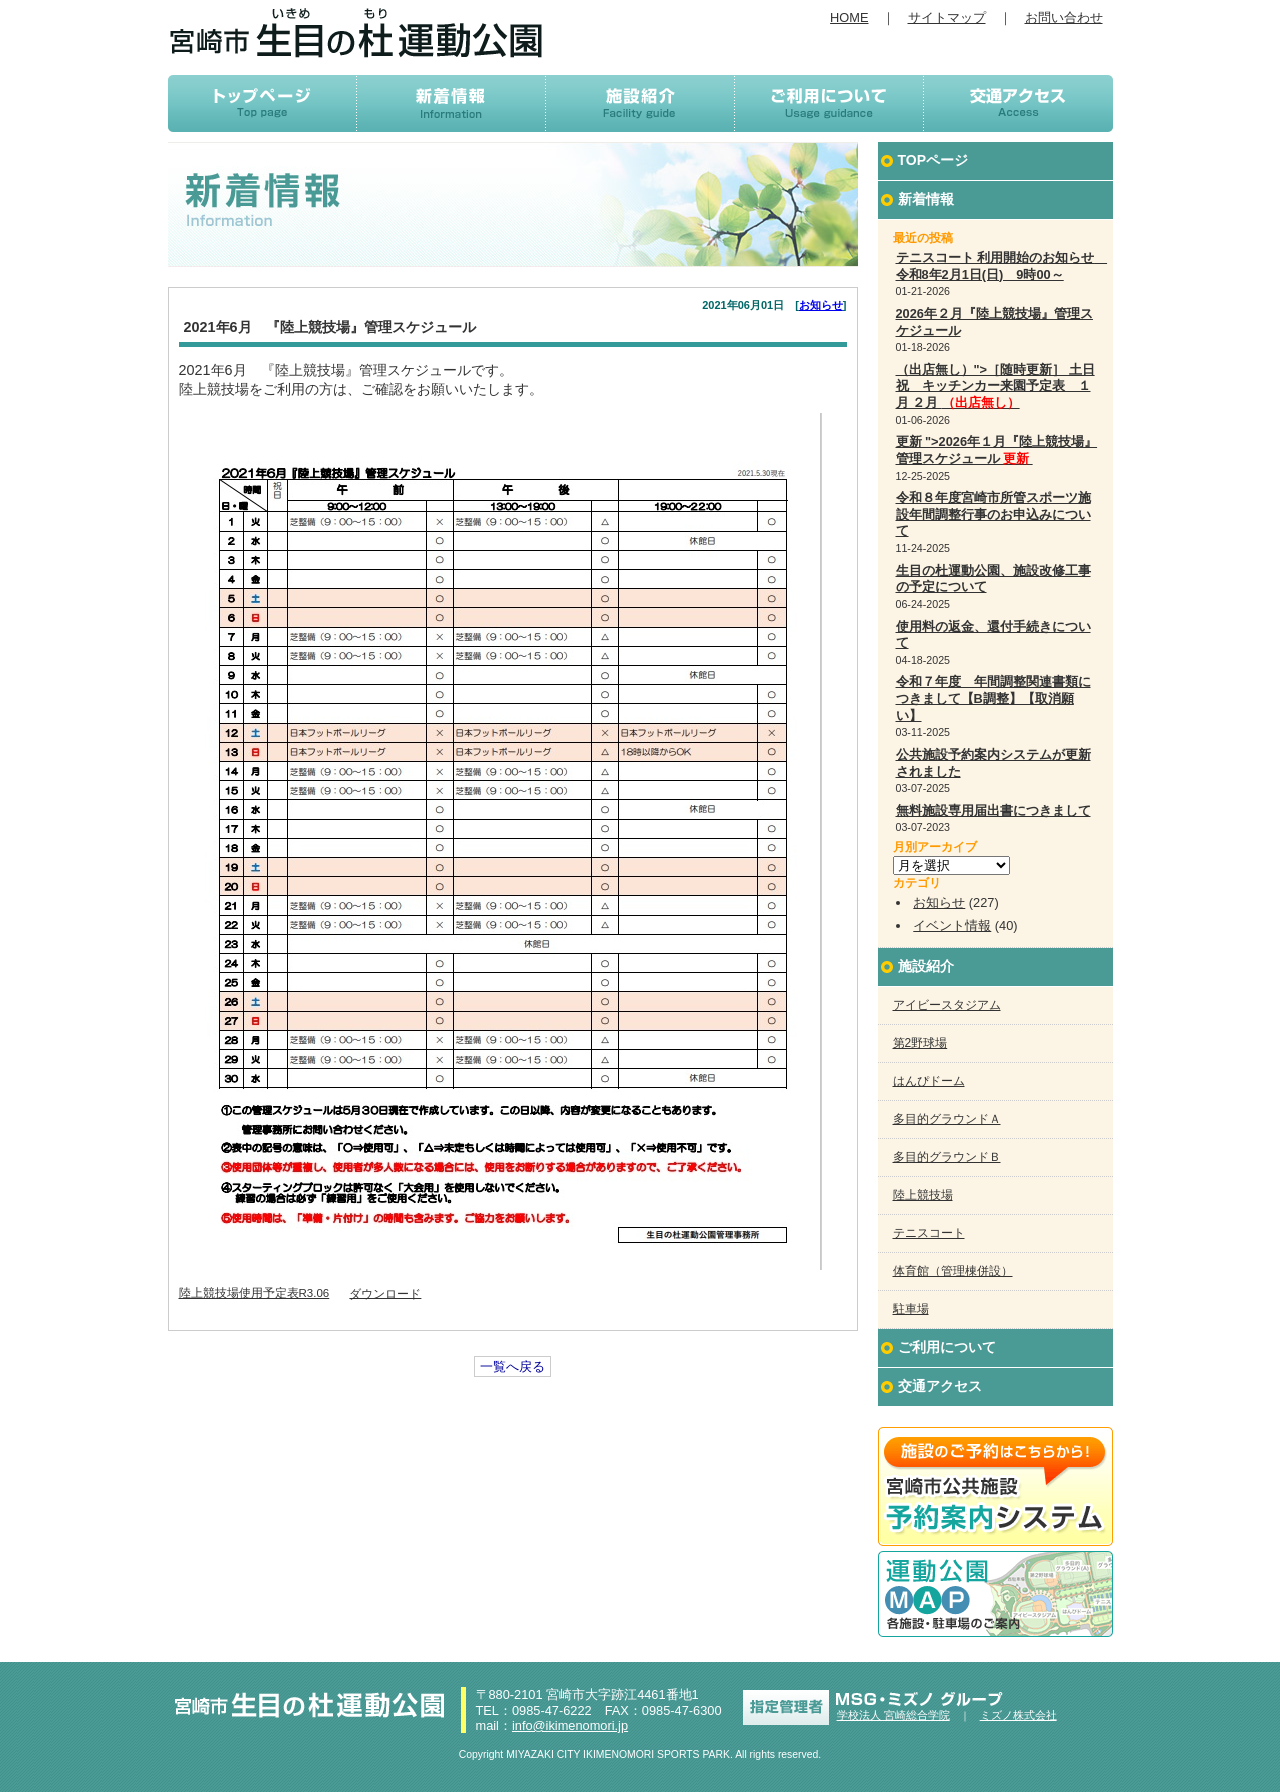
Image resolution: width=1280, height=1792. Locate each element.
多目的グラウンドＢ (947, 1157)
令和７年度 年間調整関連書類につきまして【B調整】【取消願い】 (993, 698)
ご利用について (947, 1347)
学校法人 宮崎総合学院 (893, 1715)
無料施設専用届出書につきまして (993, 810)
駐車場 (911, 1309)
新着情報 (926, 199)
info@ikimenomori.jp (570, 1725)
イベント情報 (952, 925)
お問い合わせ (1064, 17)
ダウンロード (385, 1293)
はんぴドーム (929, 1081)
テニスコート (929, 1233)
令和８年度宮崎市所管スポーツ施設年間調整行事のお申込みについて (993, 514)
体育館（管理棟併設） (953, 1271)
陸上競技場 (923, 1195)
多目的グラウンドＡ (947, 1119)
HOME (849, 17)
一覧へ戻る (512, 1366)
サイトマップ (947, 17)
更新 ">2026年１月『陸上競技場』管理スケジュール (997, 450)
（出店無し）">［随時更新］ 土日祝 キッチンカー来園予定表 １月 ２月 (995, 386)
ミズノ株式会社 (1018, 1715)
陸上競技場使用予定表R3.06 (254, 1293)
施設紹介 (926, 966)
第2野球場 (920, 1043)
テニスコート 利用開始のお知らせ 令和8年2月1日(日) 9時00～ (1002, 266)
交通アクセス (940, 1386)
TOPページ (933, 160)
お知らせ (821, 305)
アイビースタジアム (947, 1005)
